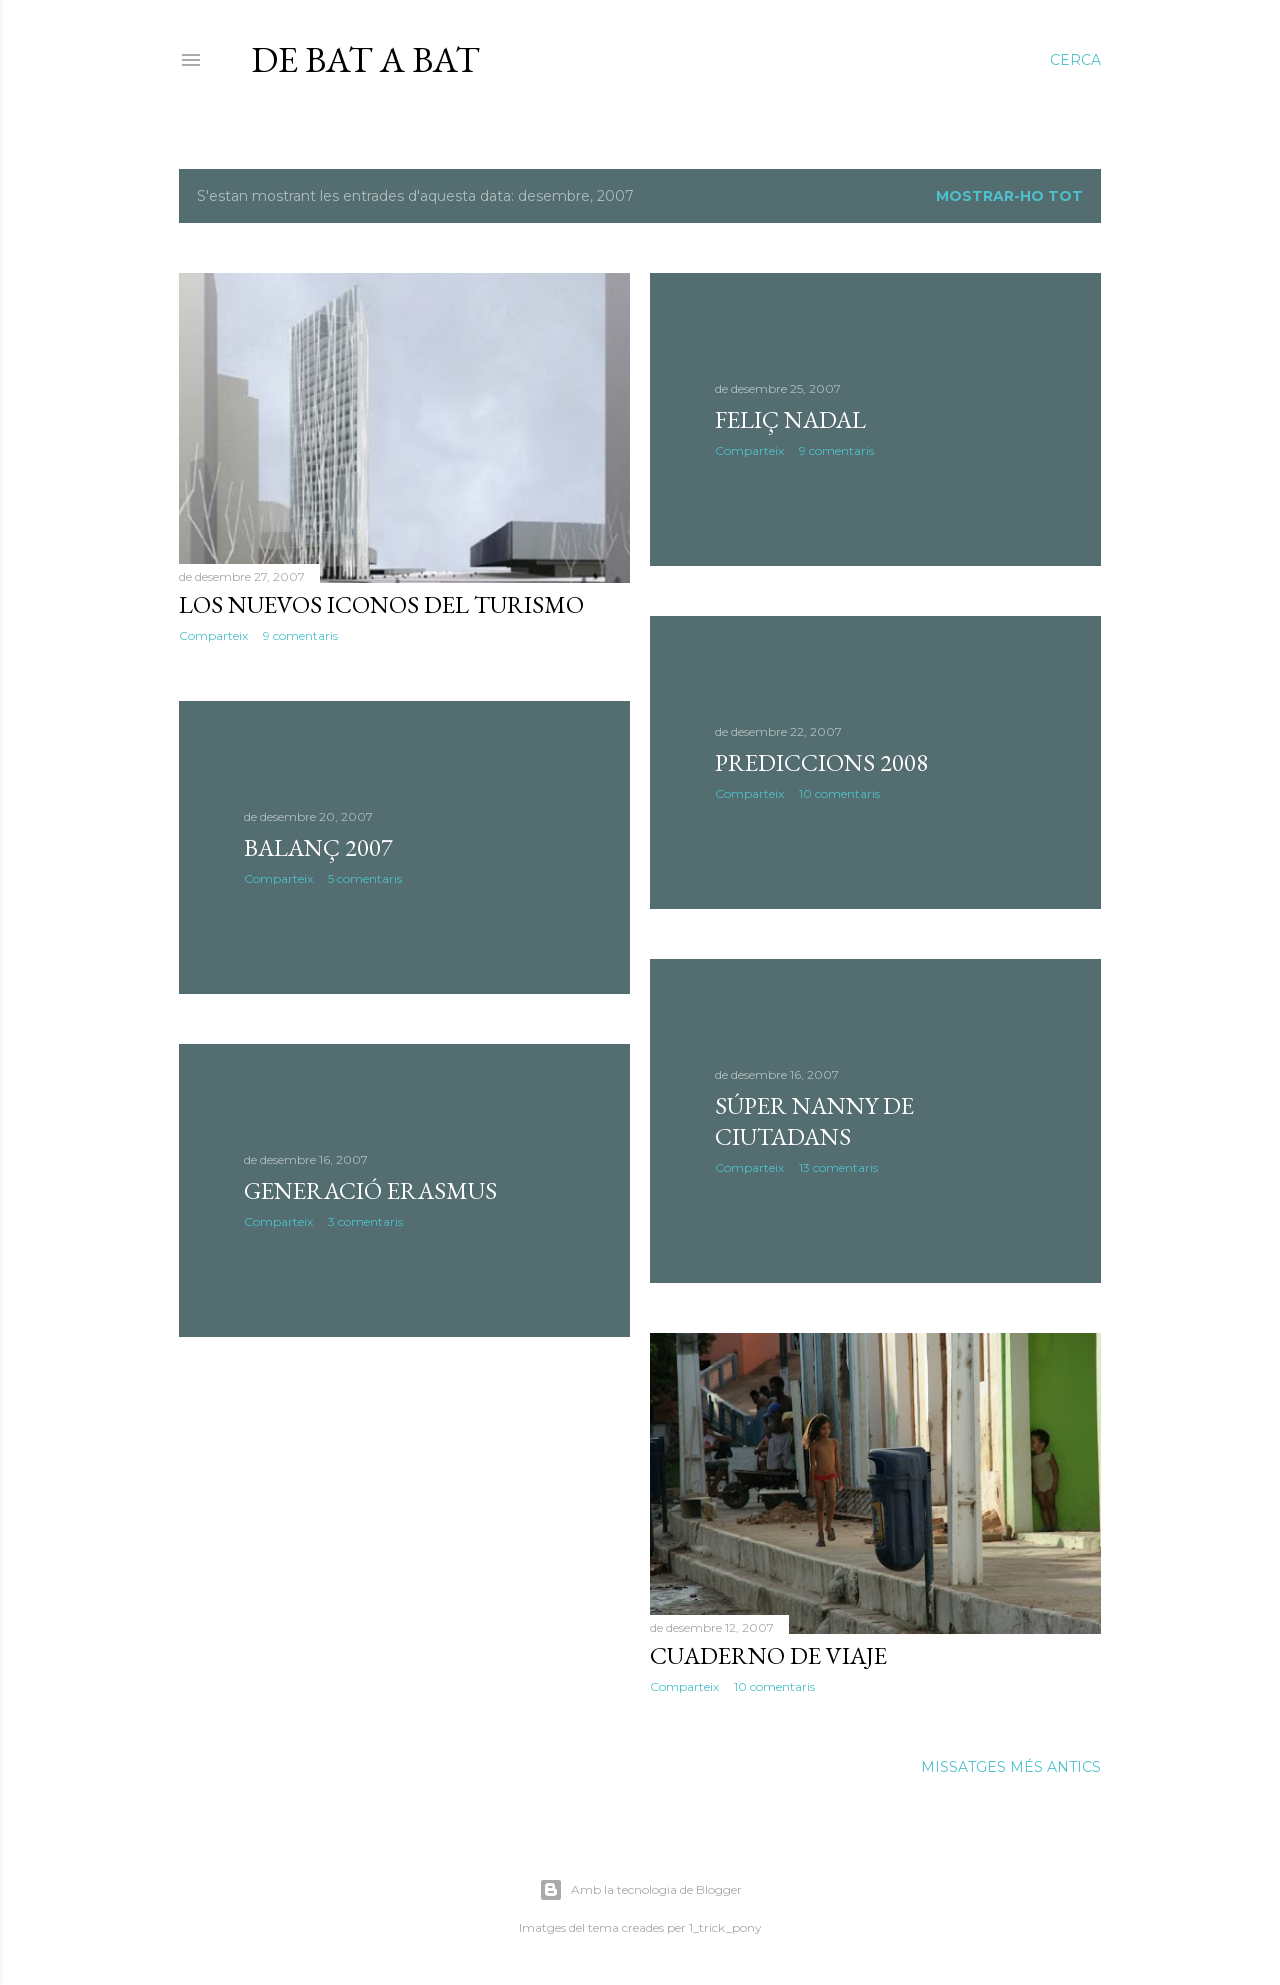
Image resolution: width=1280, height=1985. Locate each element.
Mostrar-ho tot (1009, 196)
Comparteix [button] (213, 635)
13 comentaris (838, 1167)
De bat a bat (365, 59)
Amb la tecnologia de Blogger (640, 1890)
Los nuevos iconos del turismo (381, 604)
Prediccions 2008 (821, 762)
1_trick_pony (725, 1927)
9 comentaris (300, 635)
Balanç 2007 (318, 847)
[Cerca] (1075, 60)
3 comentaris (365, 1221)
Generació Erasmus (370, 1190)
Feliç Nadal (790, 419)
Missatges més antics (1011, 1767)
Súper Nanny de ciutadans (814, 1121)
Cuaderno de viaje (768, 1655)
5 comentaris (365, 878)
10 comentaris (839, 793)
